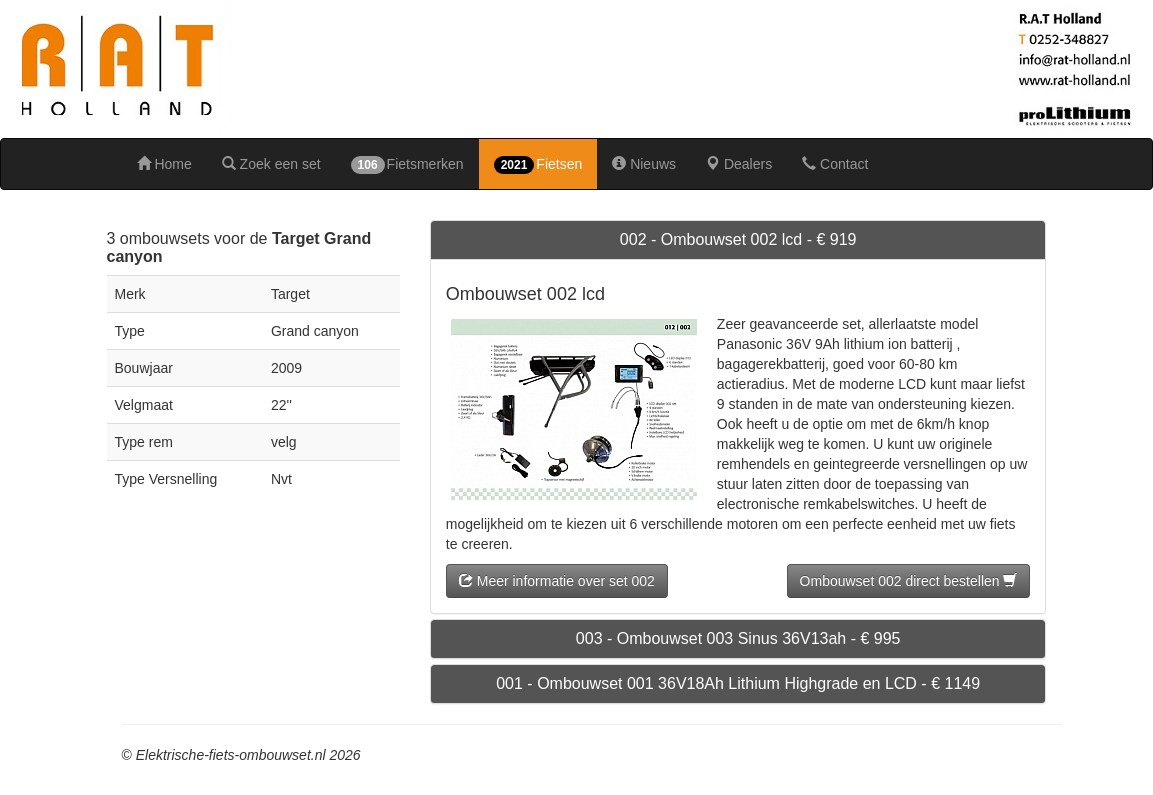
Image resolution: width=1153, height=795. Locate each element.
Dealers (739, 164)
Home (164, 164)
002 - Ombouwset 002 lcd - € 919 (738, 239)
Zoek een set (271, 164)
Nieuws (644, 164)
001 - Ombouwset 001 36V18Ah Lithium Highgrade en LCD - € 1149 (738, 683)
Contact (835, 164)
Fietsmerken (407, 165)
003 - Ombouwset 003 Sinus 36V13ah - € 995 (738, 638)
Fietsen (538, 165)
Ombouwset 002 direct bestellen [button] (909, 581)
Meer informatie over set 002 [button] (557, 581)
